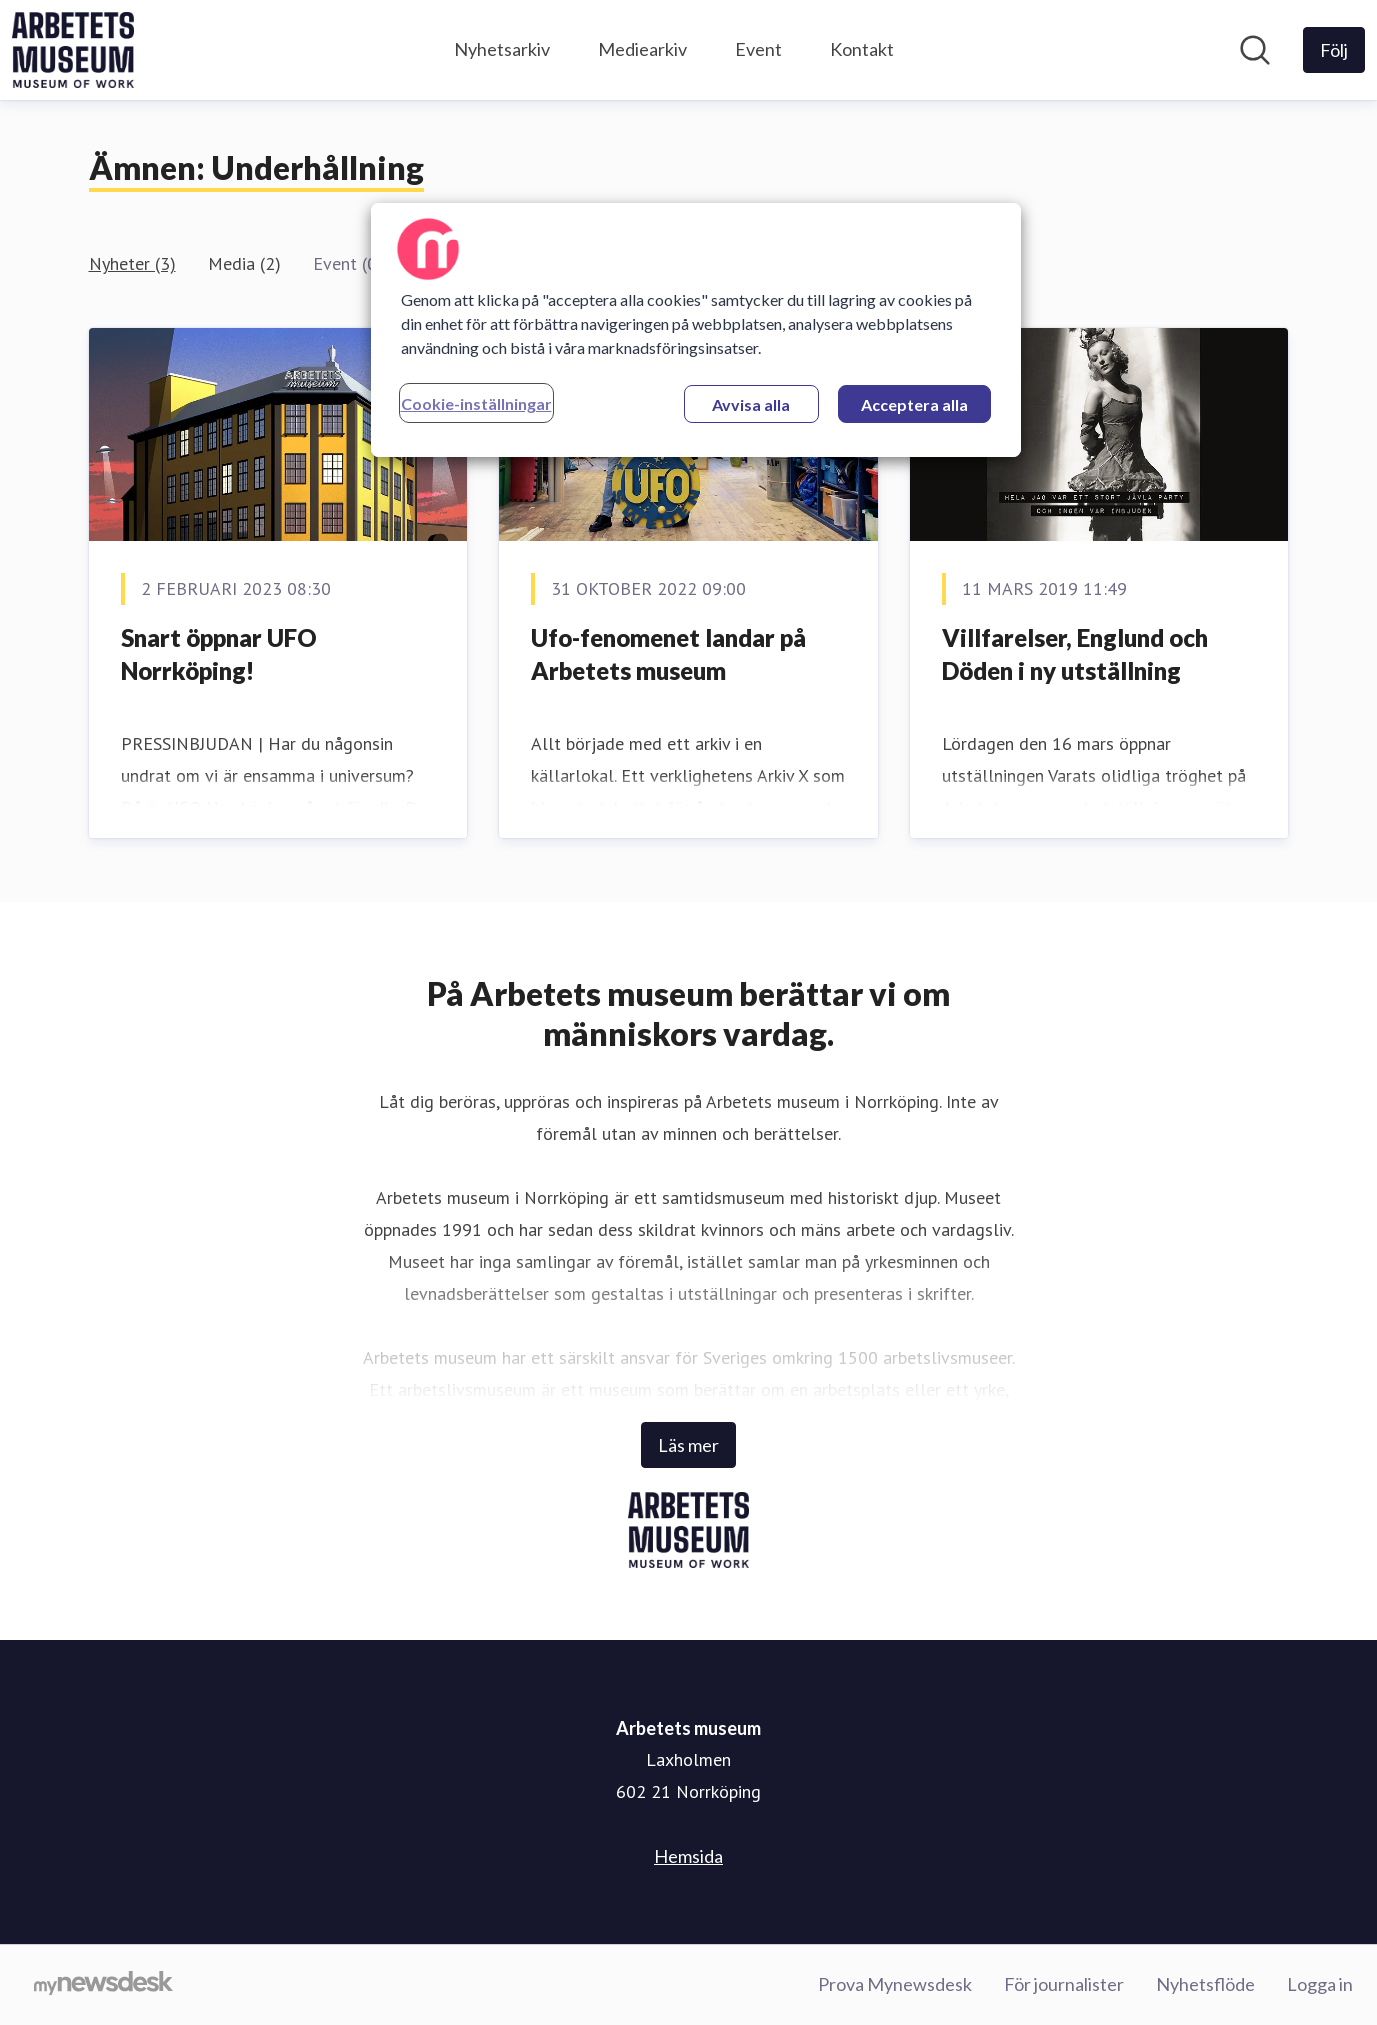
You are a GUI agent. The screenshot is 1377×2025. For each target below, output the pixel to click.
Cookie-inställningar (476, 403)
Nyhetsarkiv (502, 49)
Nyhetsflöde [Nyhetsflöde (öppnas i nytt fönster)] (1205, 1984)
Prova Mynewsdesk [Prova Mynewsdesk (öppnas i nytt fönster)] (895, 1984)
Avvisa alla (751, 404)
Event (758, 49)
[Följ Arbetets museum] (1334, 50)
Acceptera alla (914, 404)
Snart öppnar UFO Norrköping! (219, 654)
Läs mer (688, 1445)
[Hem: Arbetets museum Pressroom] (73, 50)
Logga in (1320, 1984)
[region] (696, 330)
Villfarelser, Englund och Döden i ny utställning (1075, 654)
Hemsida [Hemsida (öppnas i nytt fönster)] (688, 1856)
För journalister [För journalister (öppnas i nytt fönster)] (1064, 1984)
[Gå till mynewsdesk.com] (103, 1985)
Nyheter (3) (132, 263)
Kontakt (862, 49)
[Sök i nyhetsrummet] (1255, 50)
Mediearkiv (642, 49)
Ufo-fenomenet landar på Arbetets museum (668, 654)
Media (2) (244, 263)
